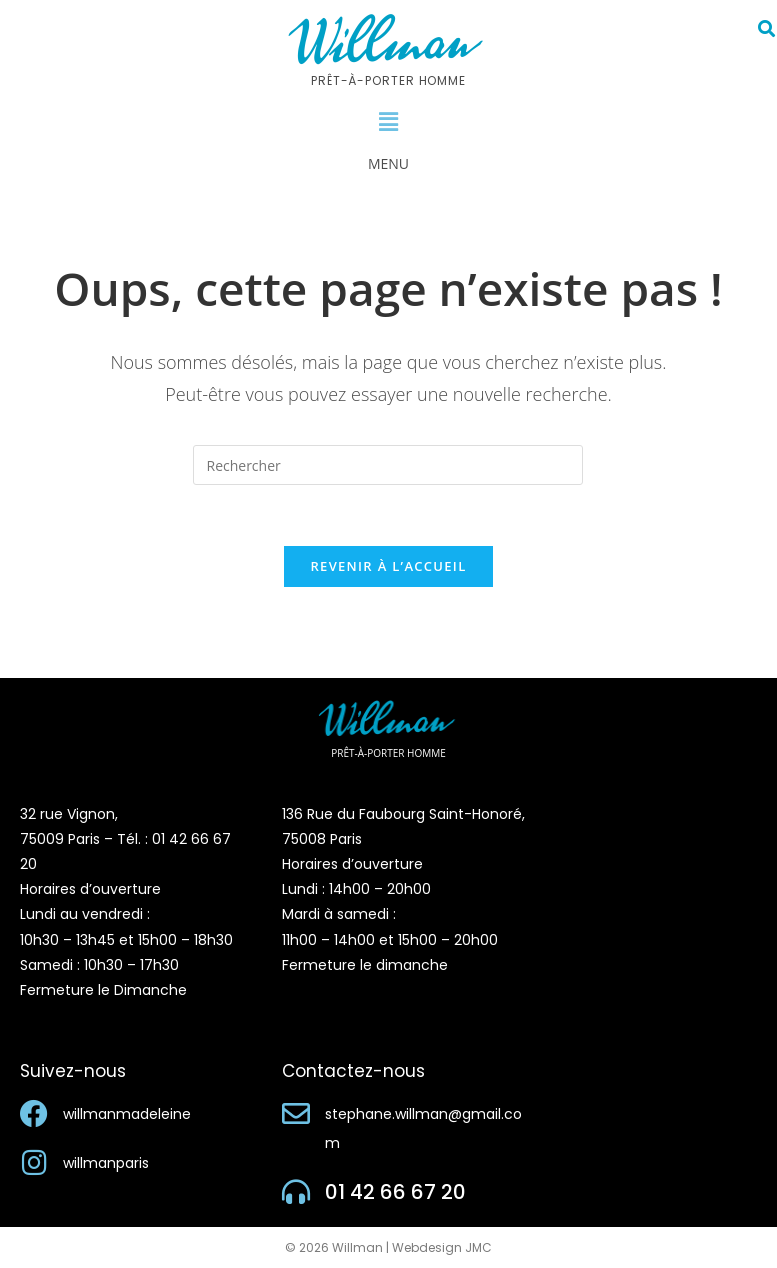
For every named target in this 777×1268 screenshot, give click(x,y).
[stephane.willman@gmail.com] (296, 1114)
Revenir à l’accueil (388, 566)
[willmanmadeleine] (34, 1114)
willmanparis (106, 1163)
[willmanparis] (34, 1163)
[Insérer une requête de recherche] (388, 465)
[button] (388, 122)
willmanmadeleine (127, 1114)
